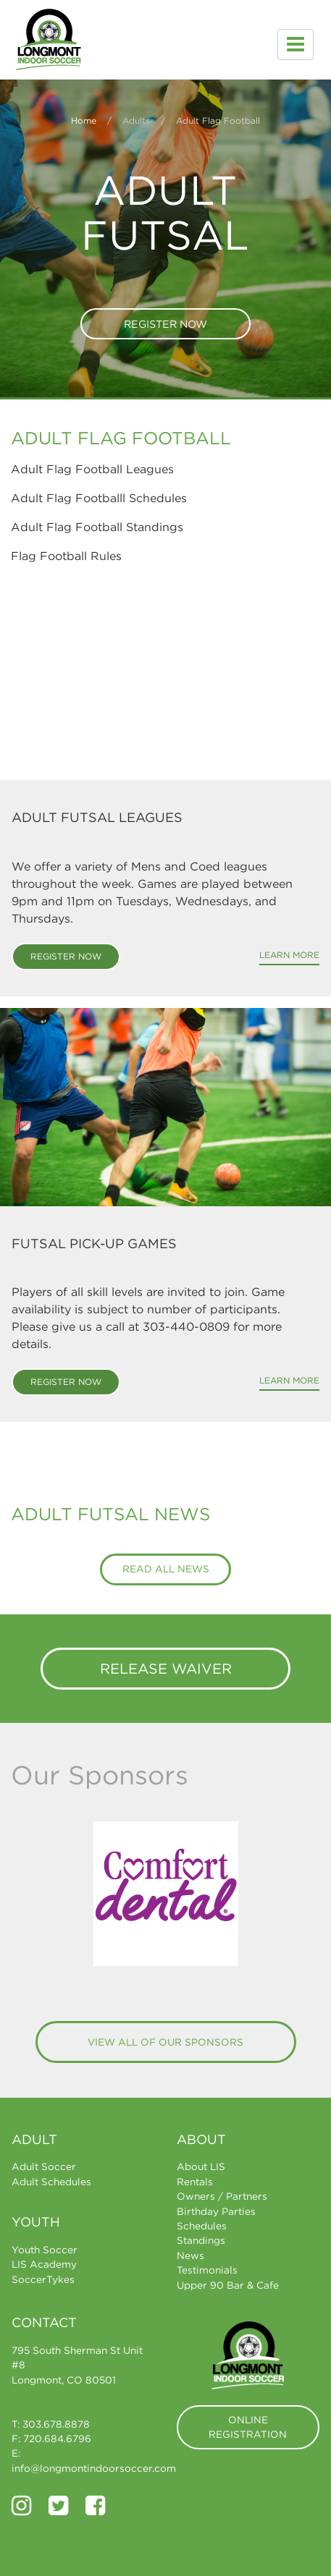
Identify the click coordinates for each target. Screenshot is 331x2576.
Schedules (202, 2226)
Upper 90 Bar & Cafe (228, 2285)
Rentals (195, 2182)
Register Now (165, 323)
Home (83, 120)
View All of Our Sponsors (165, 2042)
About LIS (201, 2166)
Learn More (289, 954)
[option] (165, 1894)
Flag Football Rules (66, 555)
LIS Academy (44, 2264)
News (190, 2255)
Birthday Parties (216, 2211)
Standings (201, 2240)
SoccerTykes (43, 2279)
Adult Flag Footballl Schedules (99, 497)
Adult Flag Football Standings (97, 526)
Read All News (165, 1569)
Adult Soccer (44, 2166)
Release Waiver (166, 1668)
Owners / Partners (222, 2196)
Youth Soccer (44, 2250)
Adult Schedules (51, 2182)
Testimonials (207, 2270)
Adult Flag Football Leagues (92, 468)
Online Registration (248, 2427)
